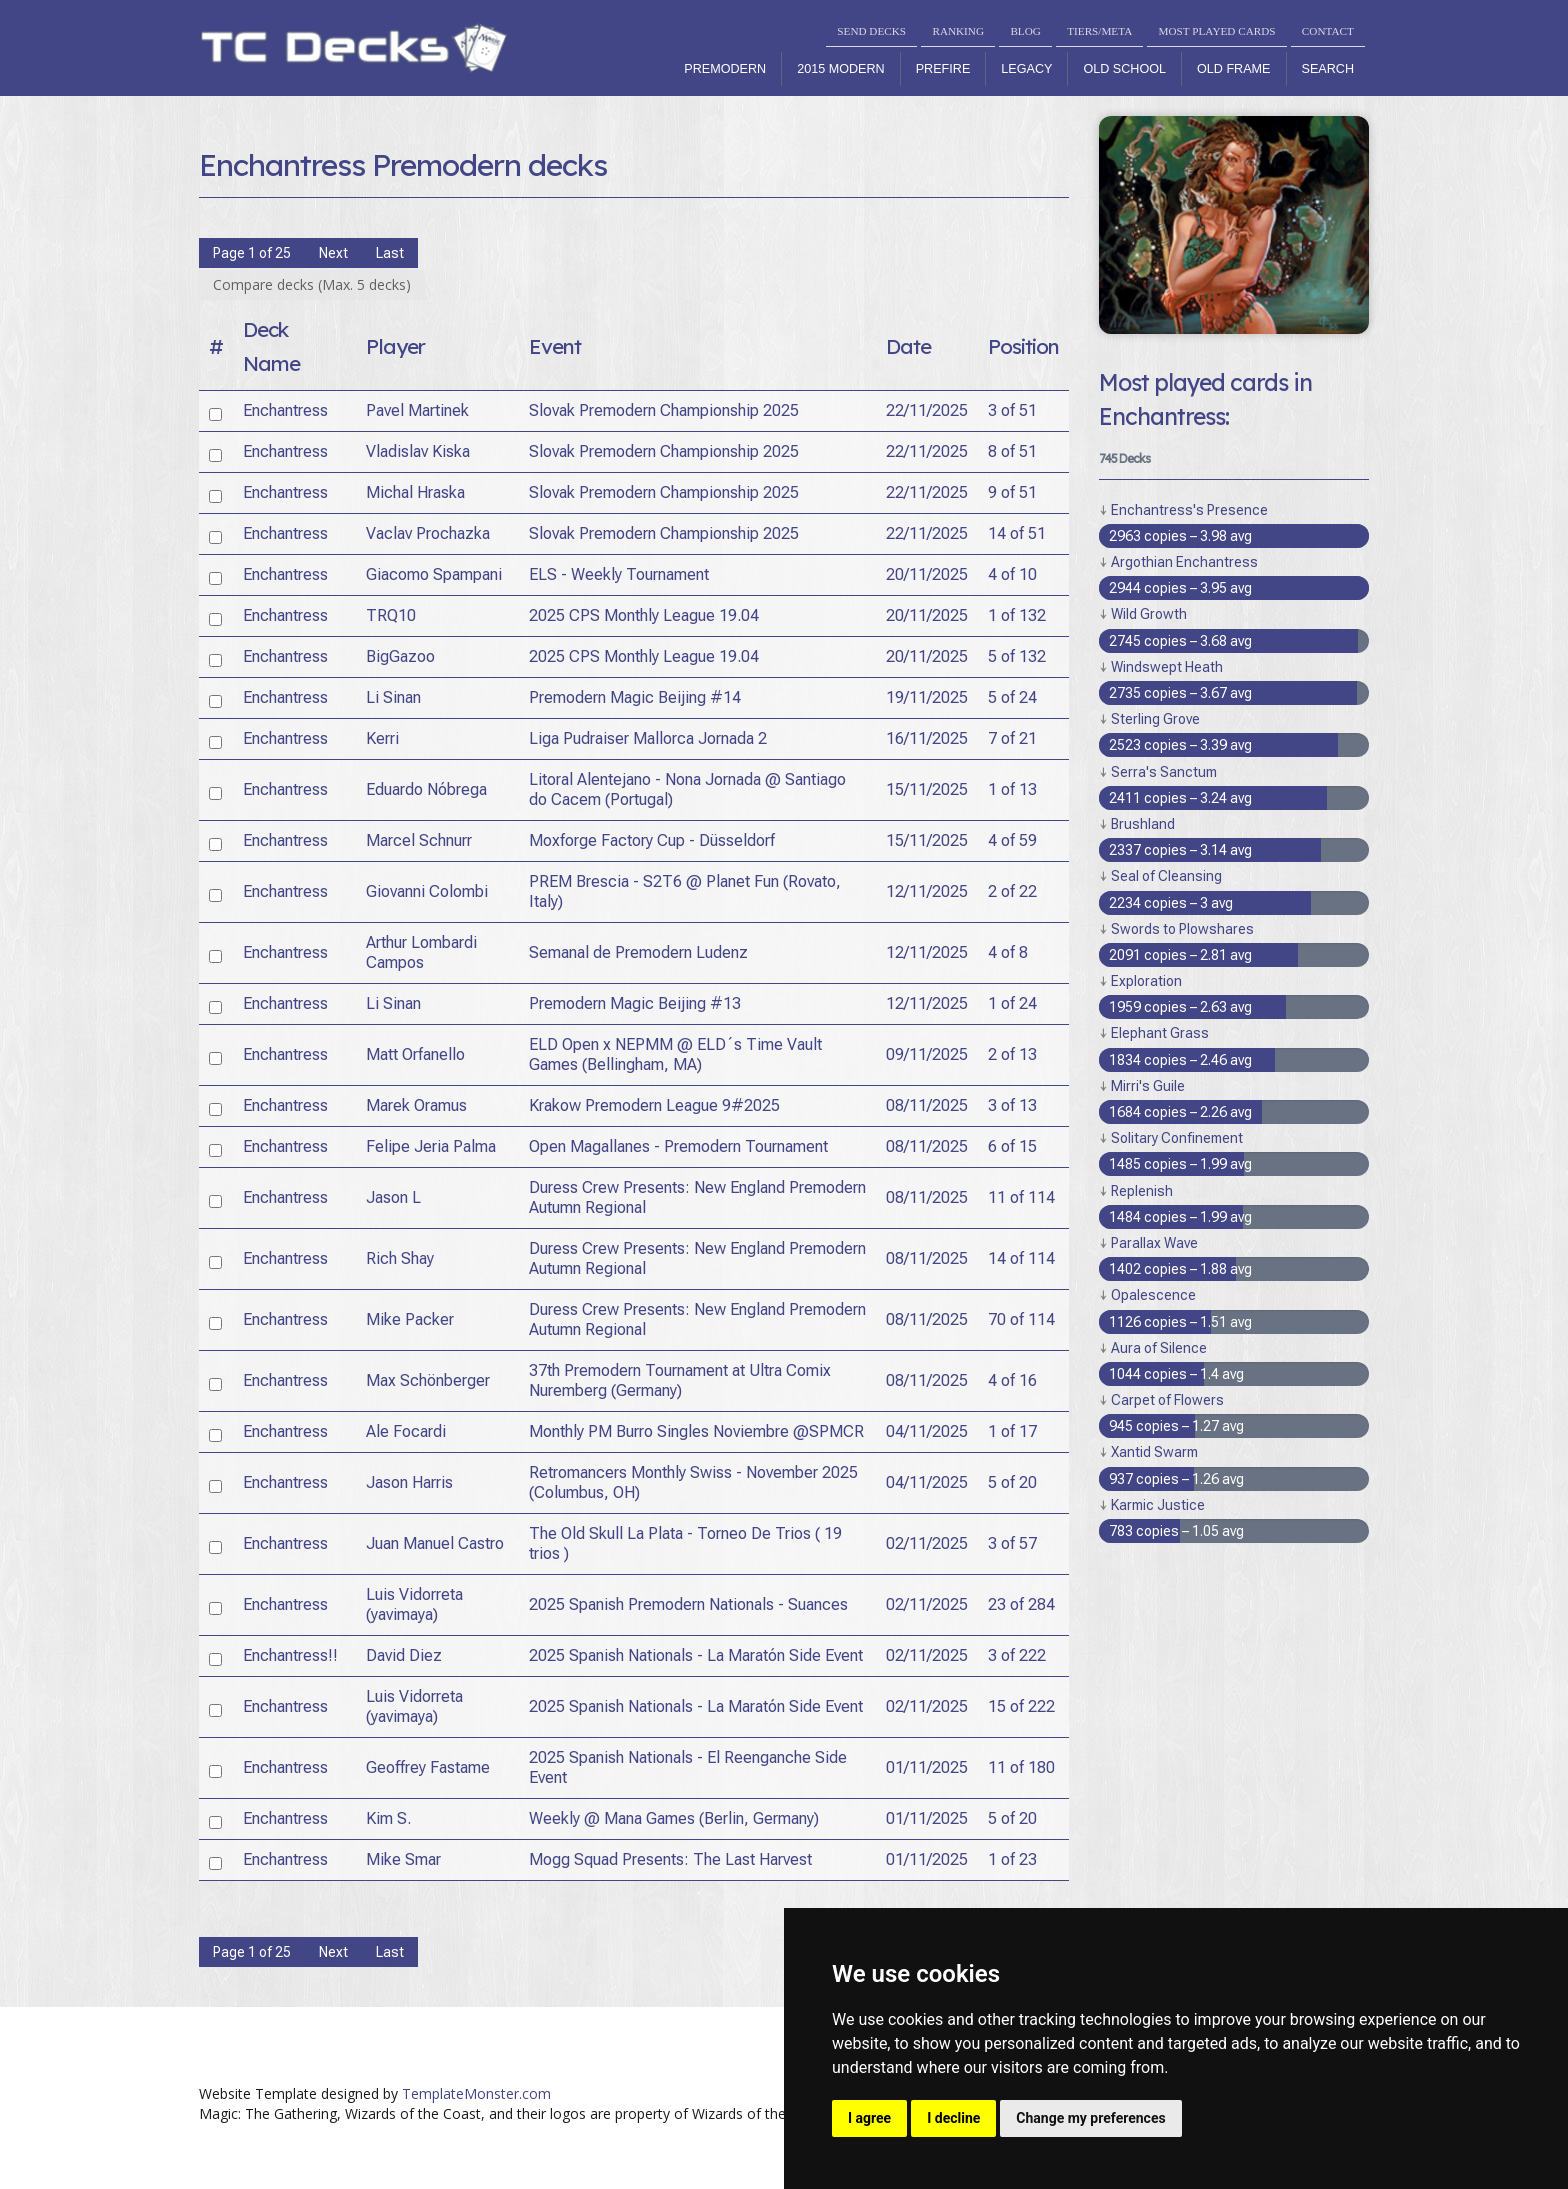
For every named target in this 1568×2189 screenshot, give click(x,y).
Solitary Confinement (1177, 1138)
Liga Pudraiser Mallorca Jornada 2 (648, 738)
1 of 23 (1012, 1859)
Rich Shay (400, 1258)
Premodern (725, 69)
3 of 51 (1012, 410)
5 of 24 (1012, 697)
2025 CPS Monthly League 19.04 (644, 615)
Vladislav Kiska (418, 451)
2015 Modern (841, 69)
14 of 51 (1017, 533)
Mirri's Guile (1148, 1086)
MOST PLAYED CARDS (1217, 31)
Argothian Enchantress (1184, 562)
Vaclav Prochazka (428, 533)
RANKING (958, 31)
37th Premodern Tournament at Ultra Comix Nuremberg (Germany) (680, 1380)
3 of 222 (1017, 1655)
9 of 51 (1012, 492)
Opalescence (1153, 1295)
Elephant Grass (1160, 1033)
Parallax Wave (1154, 1243)
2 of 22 (1012, 891)
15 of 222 (1021, 1706)
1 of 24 (1012, 1003)
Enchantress (285, 410)
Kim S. (388, 1818)
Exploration (1146, 981)
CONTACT (1328, 31)
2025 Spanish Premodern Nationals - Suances (688, 1604)
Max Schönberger (428, 1380)
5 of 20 (1012, 1482)
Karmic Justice (1158, 1505)
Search (1328, 69)
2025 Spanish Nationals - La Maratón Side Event (696, 1655)
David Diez (404, 1655)
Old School (1124, 69)
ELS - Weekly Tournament (619, 574)
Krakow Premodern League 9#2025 (654, 1105)
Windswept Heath (1167, 667)
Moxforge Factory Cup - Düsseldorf (652, 840)
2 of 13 (1012, 1054)
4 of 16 (1012, 1380)
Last (390, 253)
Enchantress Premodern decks (403, 165)
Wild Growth (1149, 614)
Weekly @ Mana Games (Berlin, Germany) (674, 1818)
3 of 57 (1012, 1543)
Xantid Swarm (1154, 1452)
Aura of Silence (1159, 1348)
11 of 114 (1021, 1197)
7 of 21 (1012, 738)
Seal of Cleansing (1166, 876)
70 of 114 (1021, 1319)
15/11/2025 (927, 789)
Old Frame (1233, 69)
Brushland (1143, 824)
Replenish (1142, 1191)
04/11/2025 (927, 1431)
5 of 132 (1017, 656)
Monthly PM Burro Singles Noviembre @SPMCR (696, 1431)
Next (333, 253)
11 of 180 (1021, 1767)
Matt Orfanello (415, 1054)
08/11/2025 (927, 1105)
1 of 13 (1012, 789)
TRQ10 (391, 615)
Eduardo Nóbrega (426, 789)
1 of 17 (1012, 1431)
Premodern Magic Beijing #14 (635, 697)
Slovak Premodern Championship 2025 (664, 410)
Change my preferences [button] (1090, 2118)
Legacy (1026, 69)
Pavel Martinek (417, 410)
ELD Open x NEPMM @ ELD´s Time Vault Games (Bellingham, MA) (675, 1054)
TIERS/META (1099, 31)
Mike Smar (403, 1859)
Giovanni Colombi (427, 891)
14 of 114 (1021, 1258)
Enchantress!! (290, 1655)
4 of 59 (1012, 840)
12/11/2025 (927, 891)
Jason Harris (409, 1482)
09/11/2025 (927, 1054)
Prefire (943, 69)
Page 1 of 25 (252, 253)
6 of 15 (1012, 1146)
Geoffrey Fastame (428, 1767)
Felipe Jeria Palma (431, 1146)
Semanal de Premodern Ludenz (638, 952)
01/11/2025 (927, 1767)
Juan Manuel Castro (435, 1543)
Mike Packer (410, 1319)
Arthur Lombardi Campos (421, 952)
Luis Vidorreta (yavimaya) (414, 1604)
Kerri (382, 738)
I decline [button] (953, 2118)
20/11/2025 (927, 574)
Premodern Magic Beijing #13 (635, 1003)
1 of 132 (1017, 615)
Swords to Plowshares (1182, 929)
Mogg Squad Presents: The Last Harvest (670, 1859)
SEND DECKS (871, 31)
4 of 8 (1008, 952)
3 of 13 (1012, 1105)
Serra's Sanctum (1164, 772)
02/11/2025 (927, 1543)
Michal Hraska (415, 492)
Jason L (393, 1197)
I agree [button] (869, 2118)
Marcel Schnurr (419, 840)
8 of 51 (1012, 451)
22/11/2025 (927, 410)
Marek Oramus (416, 1105)
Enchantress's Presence (1189, 510)
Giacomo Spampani (434, 574)
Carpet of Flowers (1167, 1400)
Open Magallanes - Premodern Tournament (678, 1146)
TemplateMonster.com (476, 2093)
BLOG (1025, 31)
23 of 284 (1021, 1604)
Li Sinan (393, 697)
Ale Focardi (406, 1431)
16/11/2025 (927, 738)
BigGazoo (400, 656)
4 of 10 (1012, 574)
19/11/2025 (927, 697)
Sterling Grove (1155, 719)
